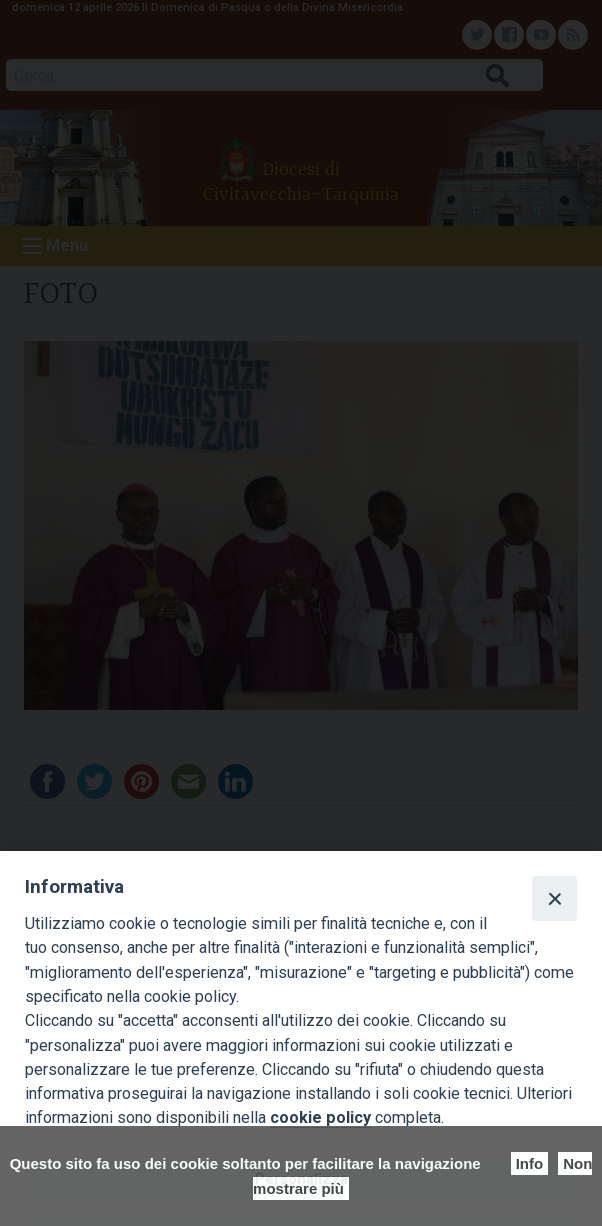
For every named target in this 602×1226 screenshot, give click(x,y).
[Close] (554, 898)
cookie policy (320, 1117)
